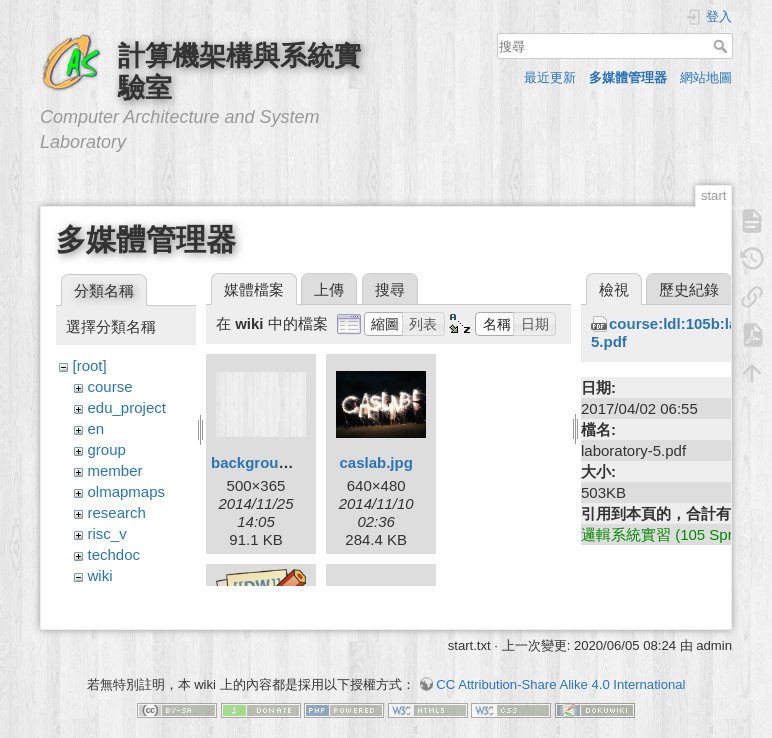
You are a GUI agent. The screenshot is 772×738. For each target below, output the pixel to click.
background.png (270, 462)
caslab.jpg (375, 462)
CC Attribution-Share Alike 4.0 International (560, 667)
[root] (90, 365)
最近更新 (550, 77)
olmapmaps (127, 491)
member (115, 470)
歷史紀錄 (689, 289)
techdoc (114, 554)
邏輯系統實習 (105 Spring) (669, 534)
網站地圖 (706, 77)
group (107, 449)
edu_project (127, 407)
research (117, 512)
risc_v (107, 533)
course (110, 386)
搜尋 (722, 46)
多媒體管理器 (628, 77)
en (96, 428)
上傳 (329, 289)
